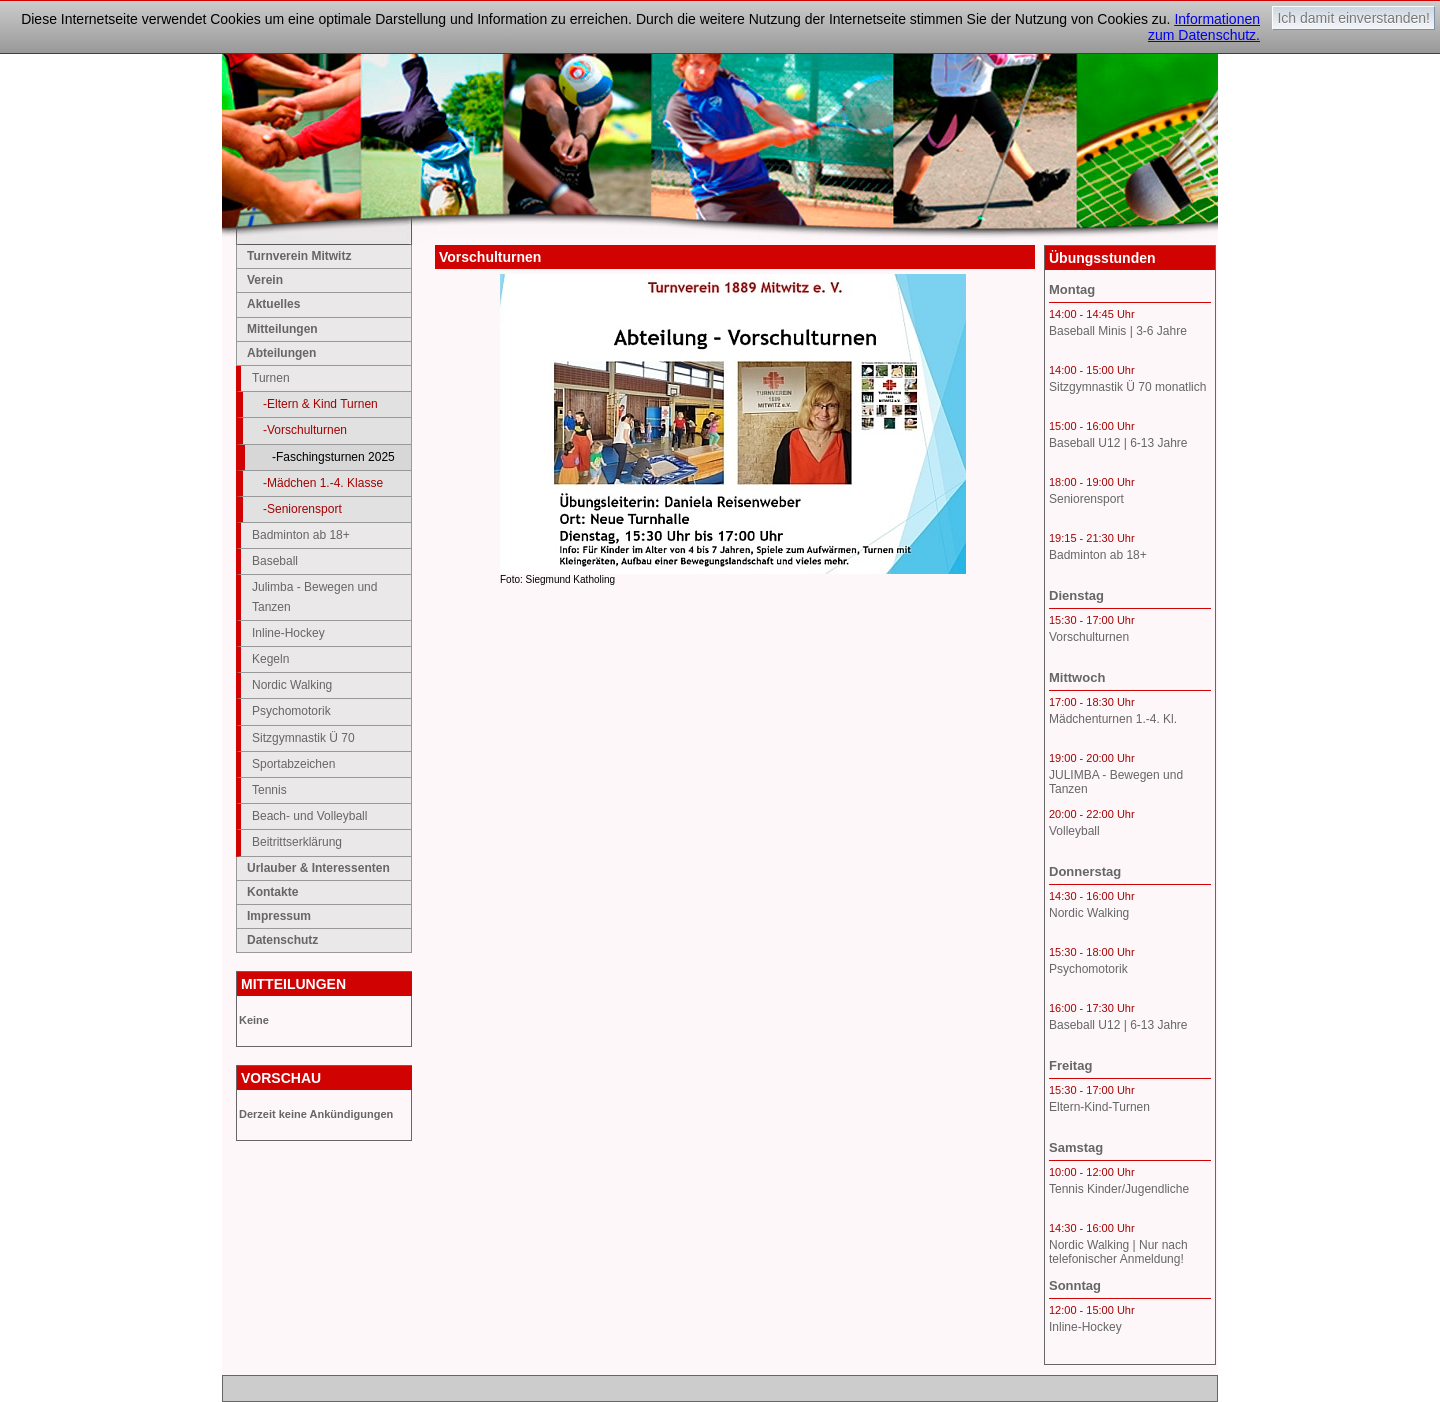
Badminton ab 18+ (301, 535)
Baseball (275, 561)
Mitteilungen (282, 329)
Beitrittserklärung (297, 842)
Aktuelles (273, 304)
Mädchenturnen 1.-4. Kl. (1113, 719)
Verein (265, 280)
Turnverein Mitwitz (299, 256)
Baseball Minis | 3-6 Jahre (1118, 331)
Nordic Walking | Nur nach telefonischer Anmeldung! (1118, 1252)
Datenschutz (282, 940)
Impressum (279, 916)
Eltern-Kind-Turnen (1099, 1107)
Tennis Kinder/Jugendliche (1119, 1189)
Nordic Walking (292, 685)
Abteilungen (281, 353)
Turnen (271, 378)
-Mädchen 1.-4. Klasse (323, 483)
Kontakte (272, 892)
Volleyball (1074, 831)
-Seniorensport (302, 509)
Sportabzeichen (293, 764)
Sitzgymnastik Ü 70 (303, 738)
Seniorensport (1086, 499)
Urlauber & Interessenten (318, 868)
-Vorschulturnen (305, 430)
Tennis (269, 790)
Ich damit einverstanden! (1353, 18)
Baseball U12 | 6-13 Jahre (1118, 443)
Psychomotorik (291, 711)
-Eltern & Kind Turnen (320, 404)
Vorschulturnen (1089, 637)
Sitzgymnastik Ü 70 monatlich (1127, 387)
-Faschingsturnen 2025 (333, 457)
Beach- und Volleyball (309, 816)
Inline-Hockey (288, 633)
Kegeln (270, 659)
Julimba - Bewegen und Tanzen (314, 596)
